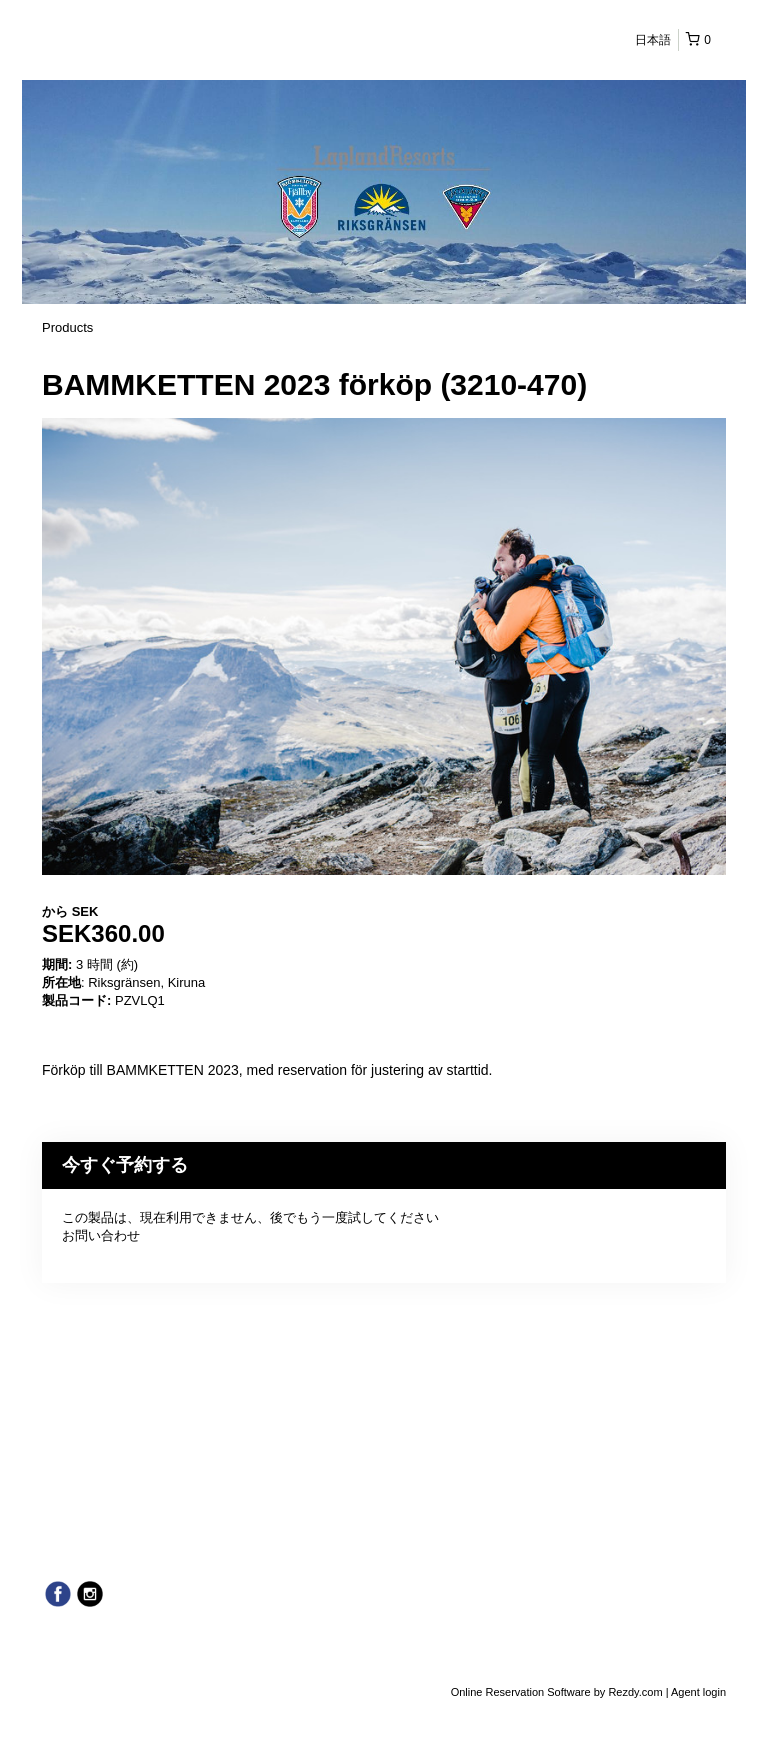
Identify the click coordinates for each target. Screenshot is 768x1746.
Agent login (698, 1692)
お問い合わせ (101, 1235)
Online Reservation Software (521, 1692)
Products (67, 327)
